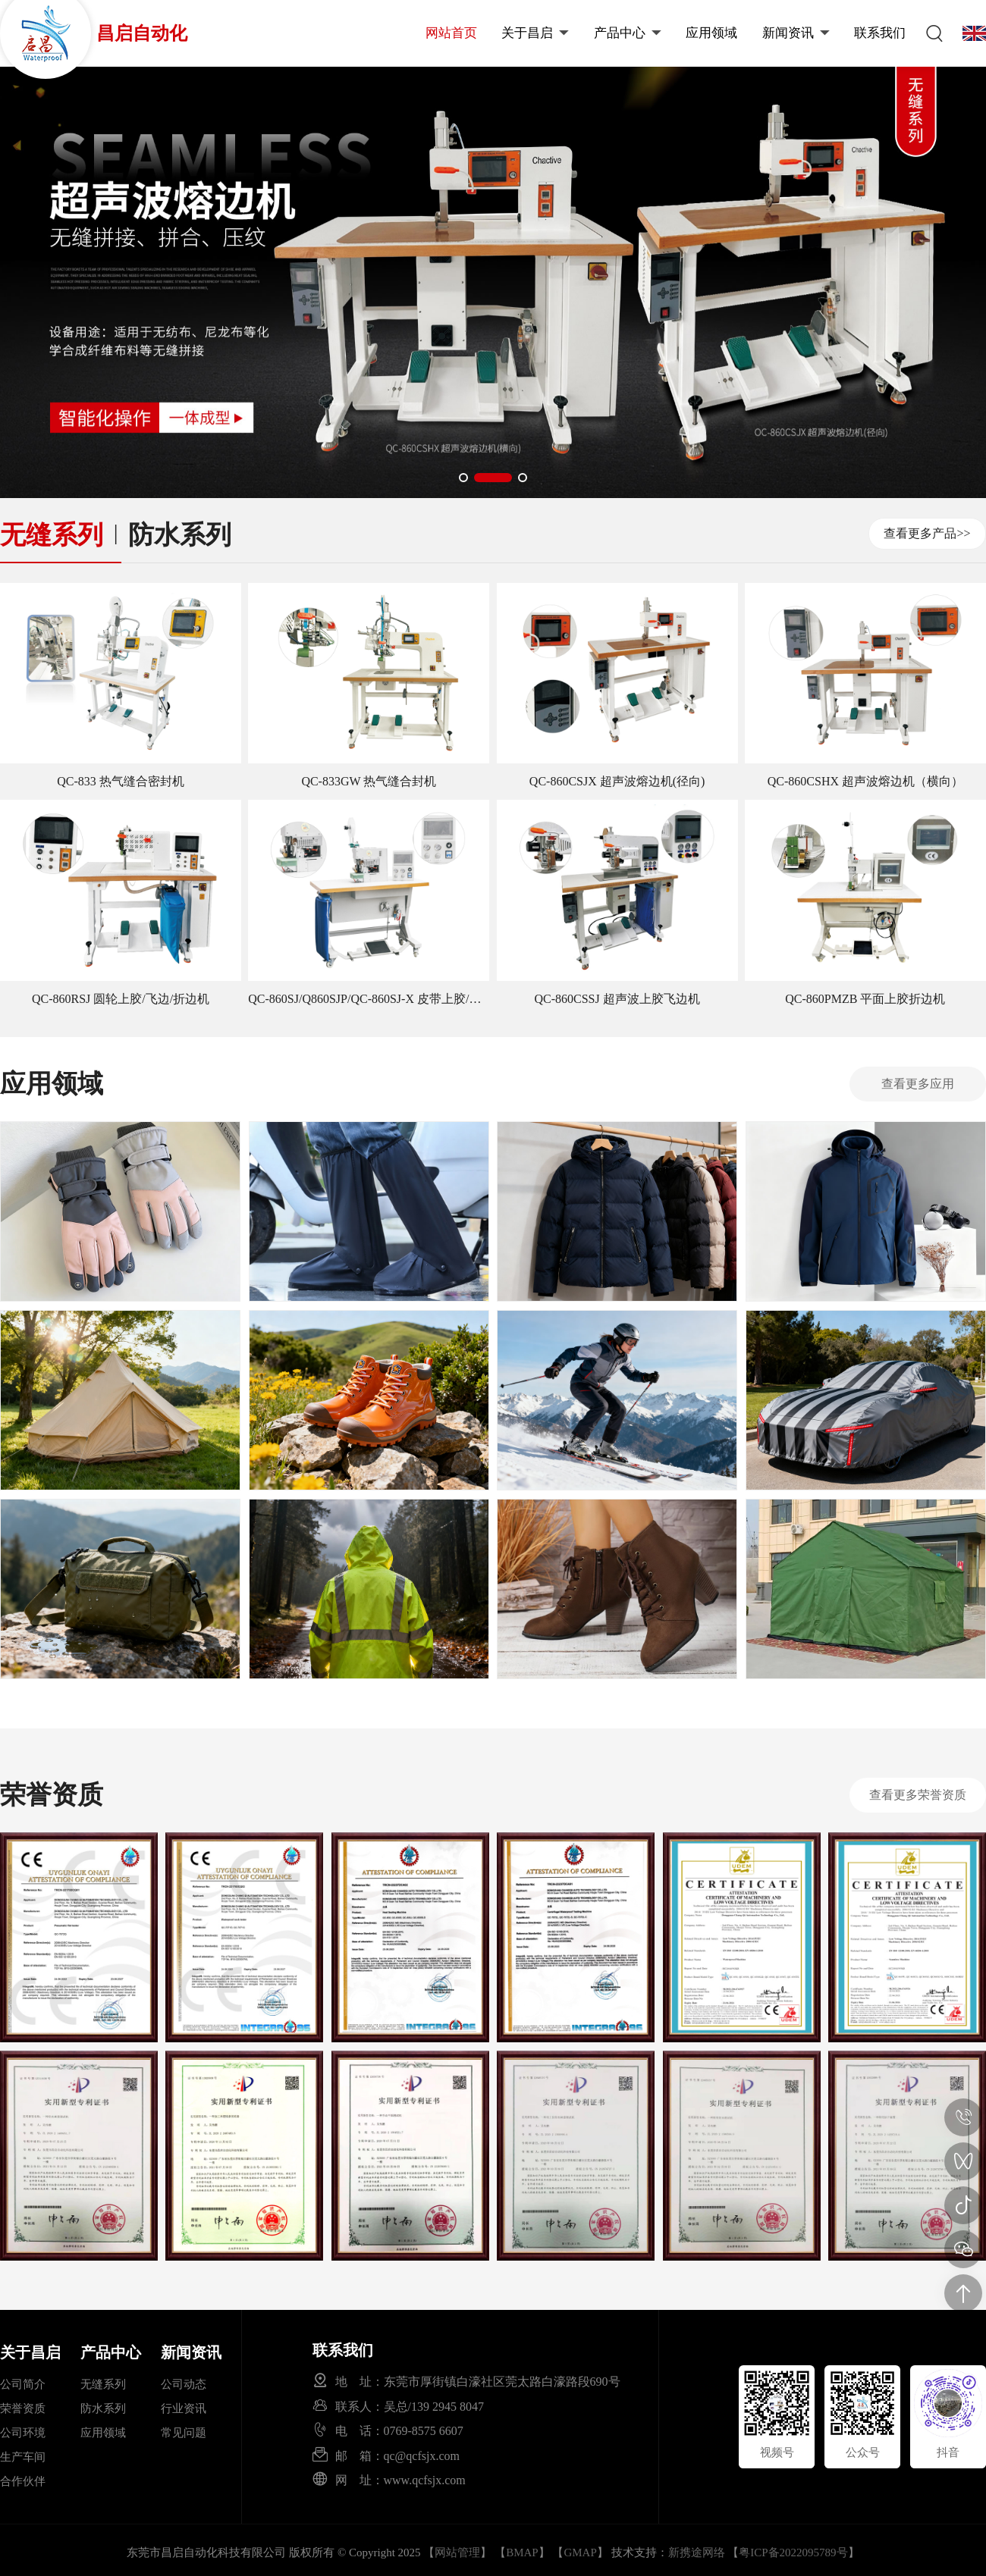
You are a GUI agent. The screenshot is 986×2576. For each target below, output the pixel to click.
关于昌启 (535, 33)
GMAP (580, 2552)
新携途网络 (696, 2552)
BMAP (522, 2552)
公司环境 (23, 2433)
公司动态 (183, 2384)
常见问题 (183, 2433)
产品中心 (627, 33)
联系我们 (880, 33)
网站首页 (451, 33)
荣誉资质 (23, 2408)
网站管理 (457, 2552)
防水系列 (179, 535)
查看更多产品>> (927, 533)
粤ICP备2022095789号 (793, 2552)
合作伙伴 (23, 2481)
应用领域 (711, 33)
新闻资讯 (796, 33)
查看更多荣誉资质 (917, 1794)
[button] (478, 477)
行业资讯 (183, 2408)
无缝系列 (51, 535)
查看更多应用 (917, 1083)
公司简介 (23, 2384)
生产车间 (23, 2457)
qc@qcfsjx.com (422, 2455)
